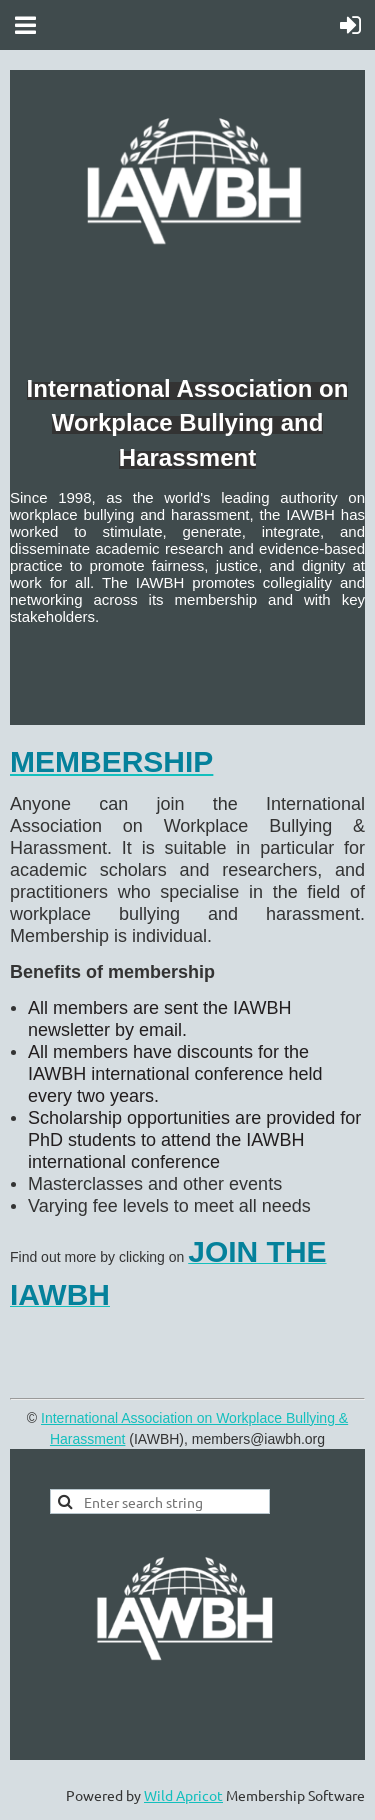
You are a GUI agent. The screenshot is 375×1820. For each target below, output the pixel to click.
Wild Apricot (183, 1795)
